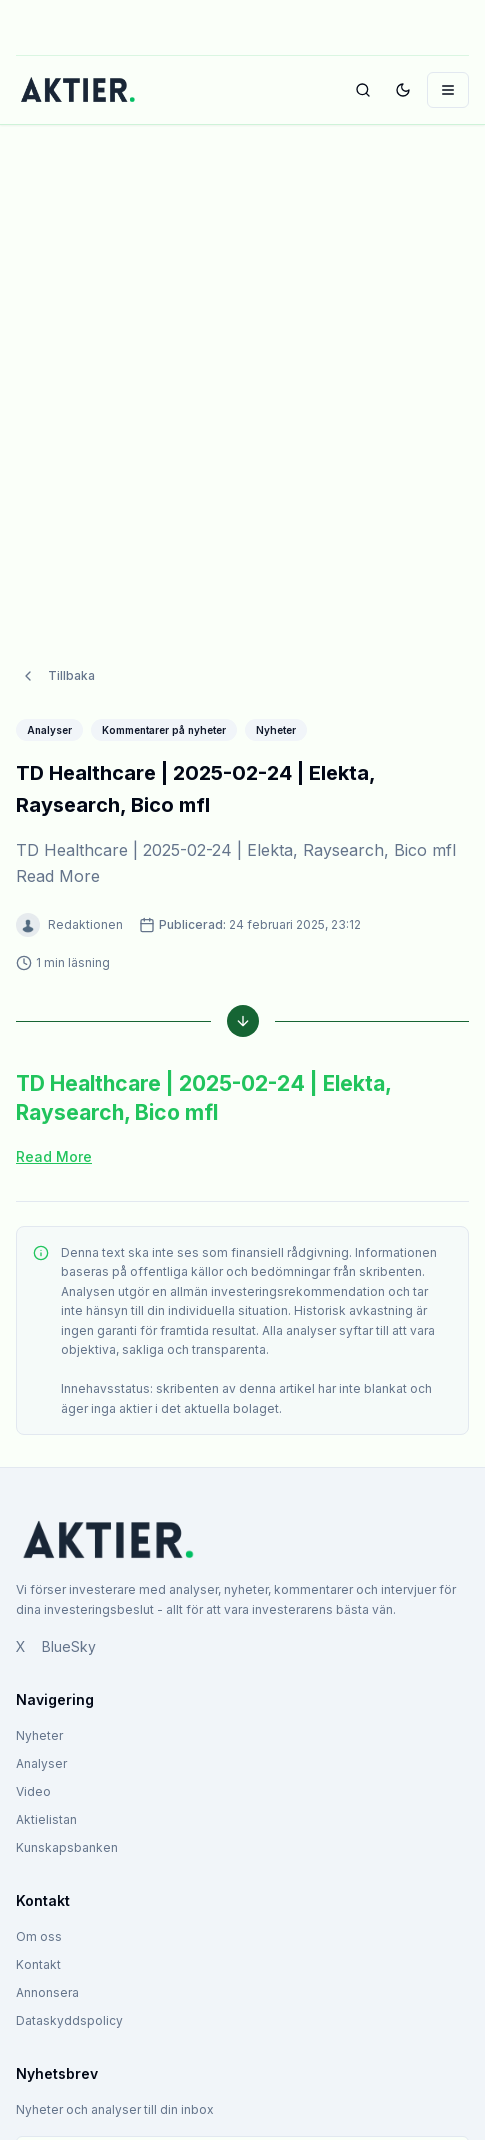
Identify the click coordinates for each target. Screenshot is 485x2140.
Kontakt (38, 1964)
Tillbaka (57, 676)
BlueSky (69, 1646)
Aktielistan (46, 1819)
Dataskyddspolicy (69, 2020)
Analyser (41, 1763)
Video (33, 1791)
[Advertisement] (242, 375)
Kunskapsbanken (67, 1847)
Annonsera (47, 1992)
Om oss (39, 1936)
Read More (54, 1156)
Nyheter (39, 1735)
